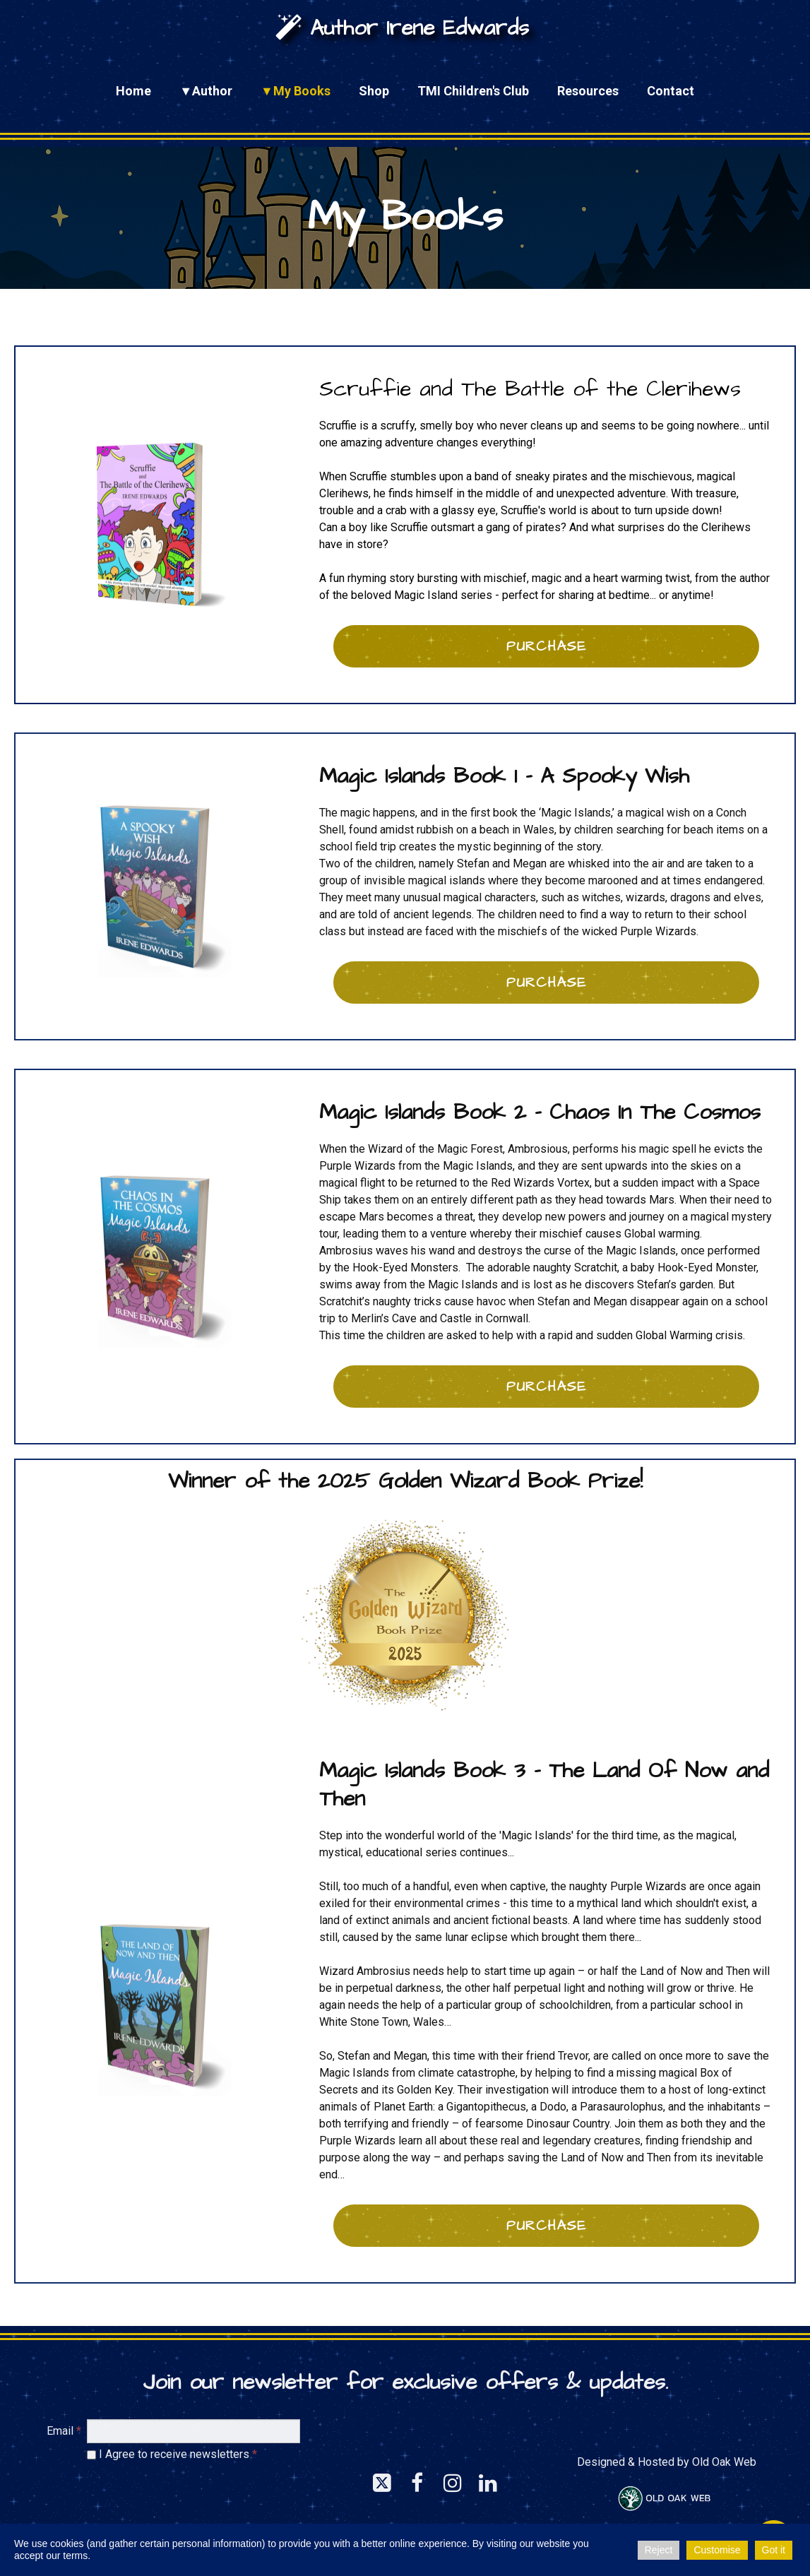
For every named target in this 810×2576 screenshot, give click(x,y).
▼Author (205, 90)
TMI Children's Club (473, 90)
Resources (588, 90)
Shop (374, 90)
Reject (659, 2550)
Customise (716, 2550)
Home (133, 90)
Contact (670, 90)
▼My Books (295, 90)
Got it (773, 2550)
